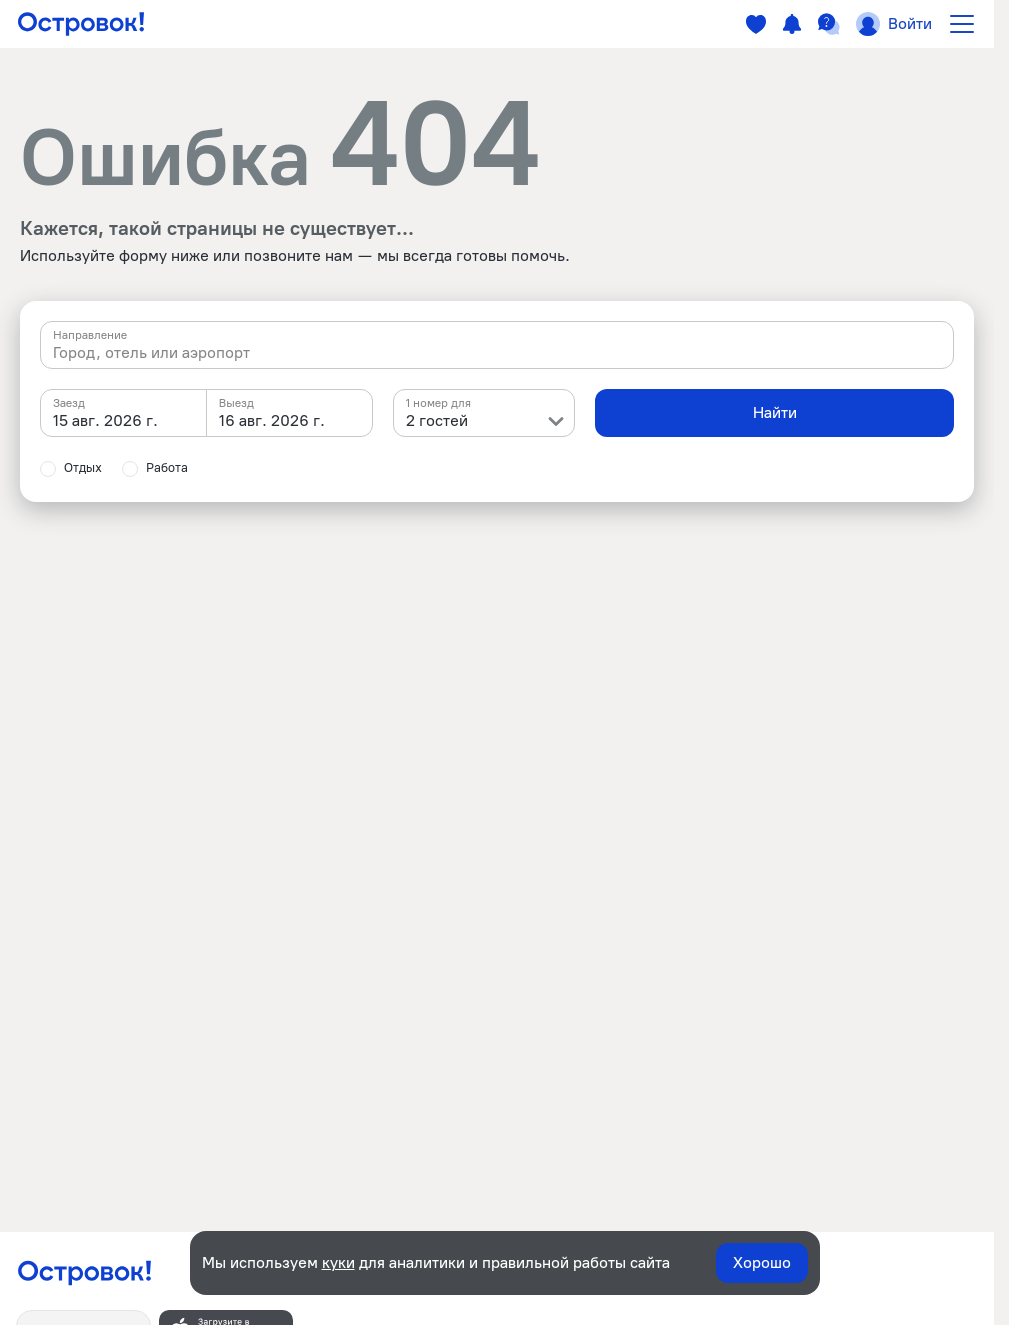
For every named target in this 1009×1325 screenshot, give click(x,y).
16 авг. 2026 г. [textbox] (272, 420)
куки (338, 1262)
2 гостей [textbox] (437, 420)
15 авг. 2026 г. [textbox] (105, 420)
